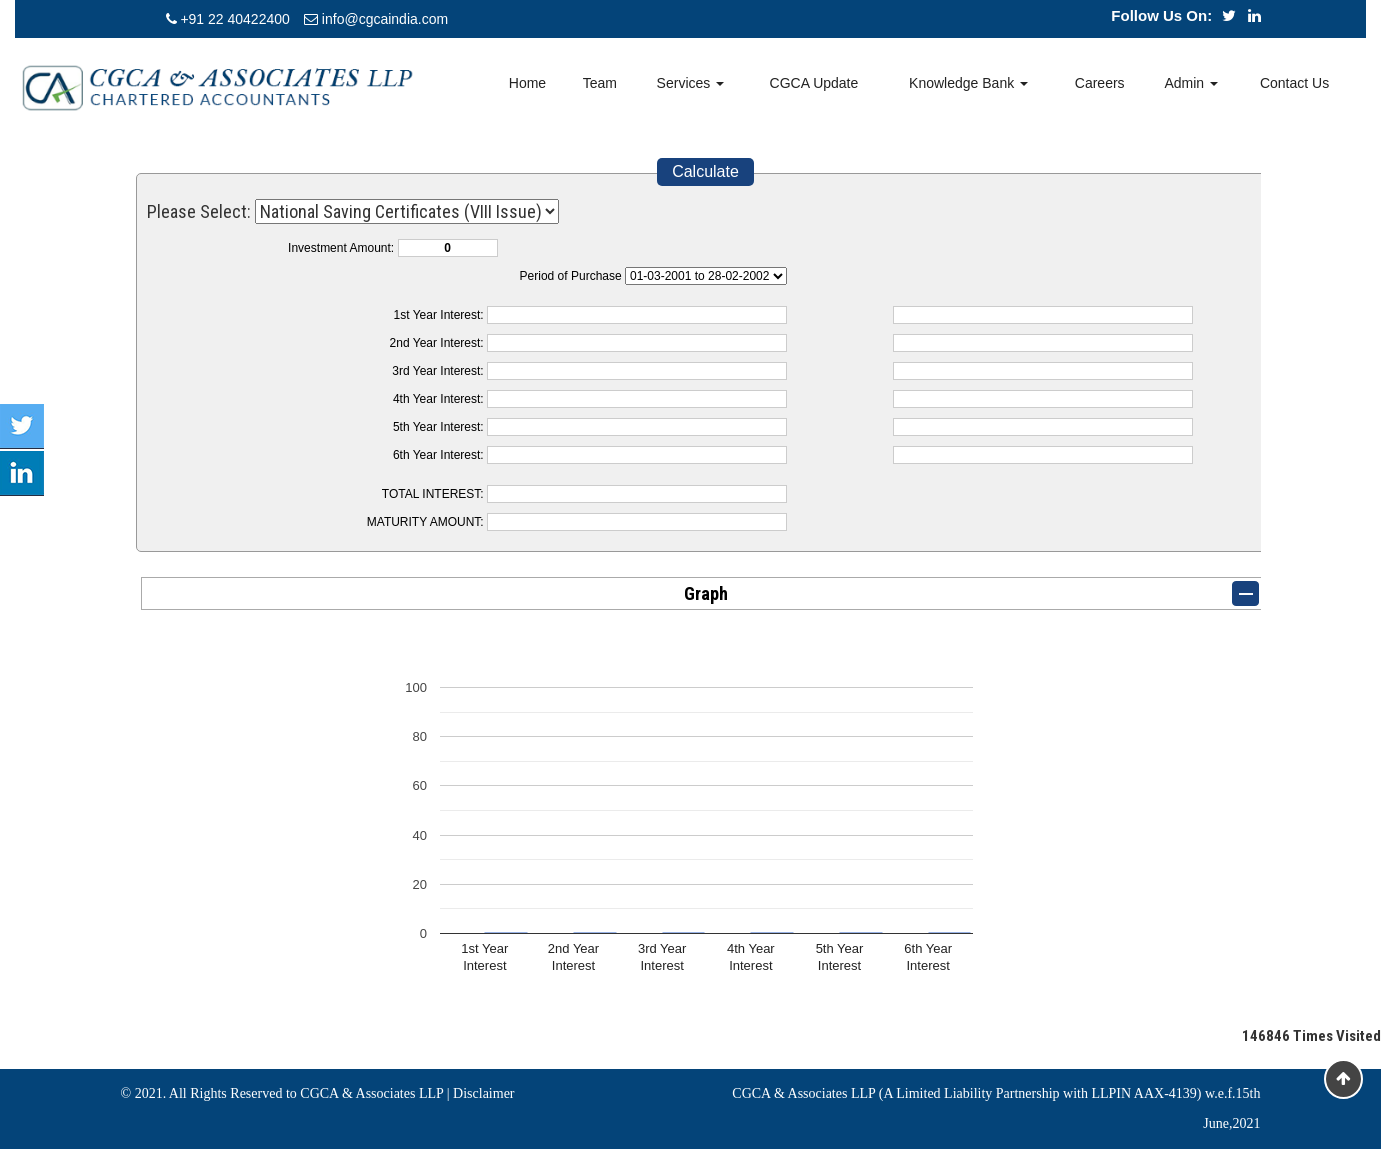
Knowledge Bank (968, 83)
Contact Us (1294, 83)
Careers (1100, 83)
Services (691, 83)
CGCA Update (814, 83)
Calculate (705, 171)
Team (600, 83)
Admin (1191, 83)
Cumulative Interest (706, 276)
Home (527, 83)
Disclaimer (483, 1093)
